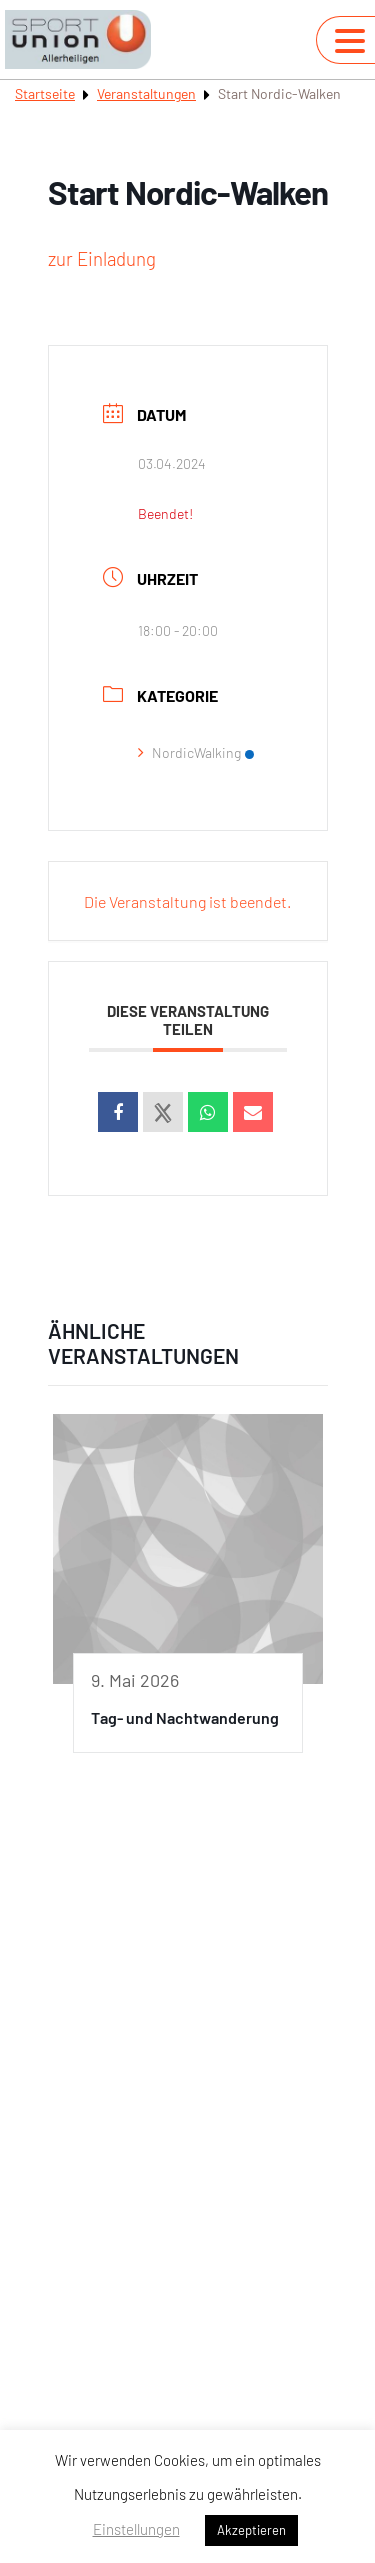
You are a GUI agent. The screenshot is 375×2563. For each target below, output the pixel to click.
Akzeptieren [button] (251, 2530)
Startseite (45, 93)
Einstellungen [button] (136, 2529)
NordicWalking (196, 752)
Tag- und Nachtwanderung (185, 1717)
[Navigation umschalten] (350, 41)
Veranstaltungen (146, 93)
